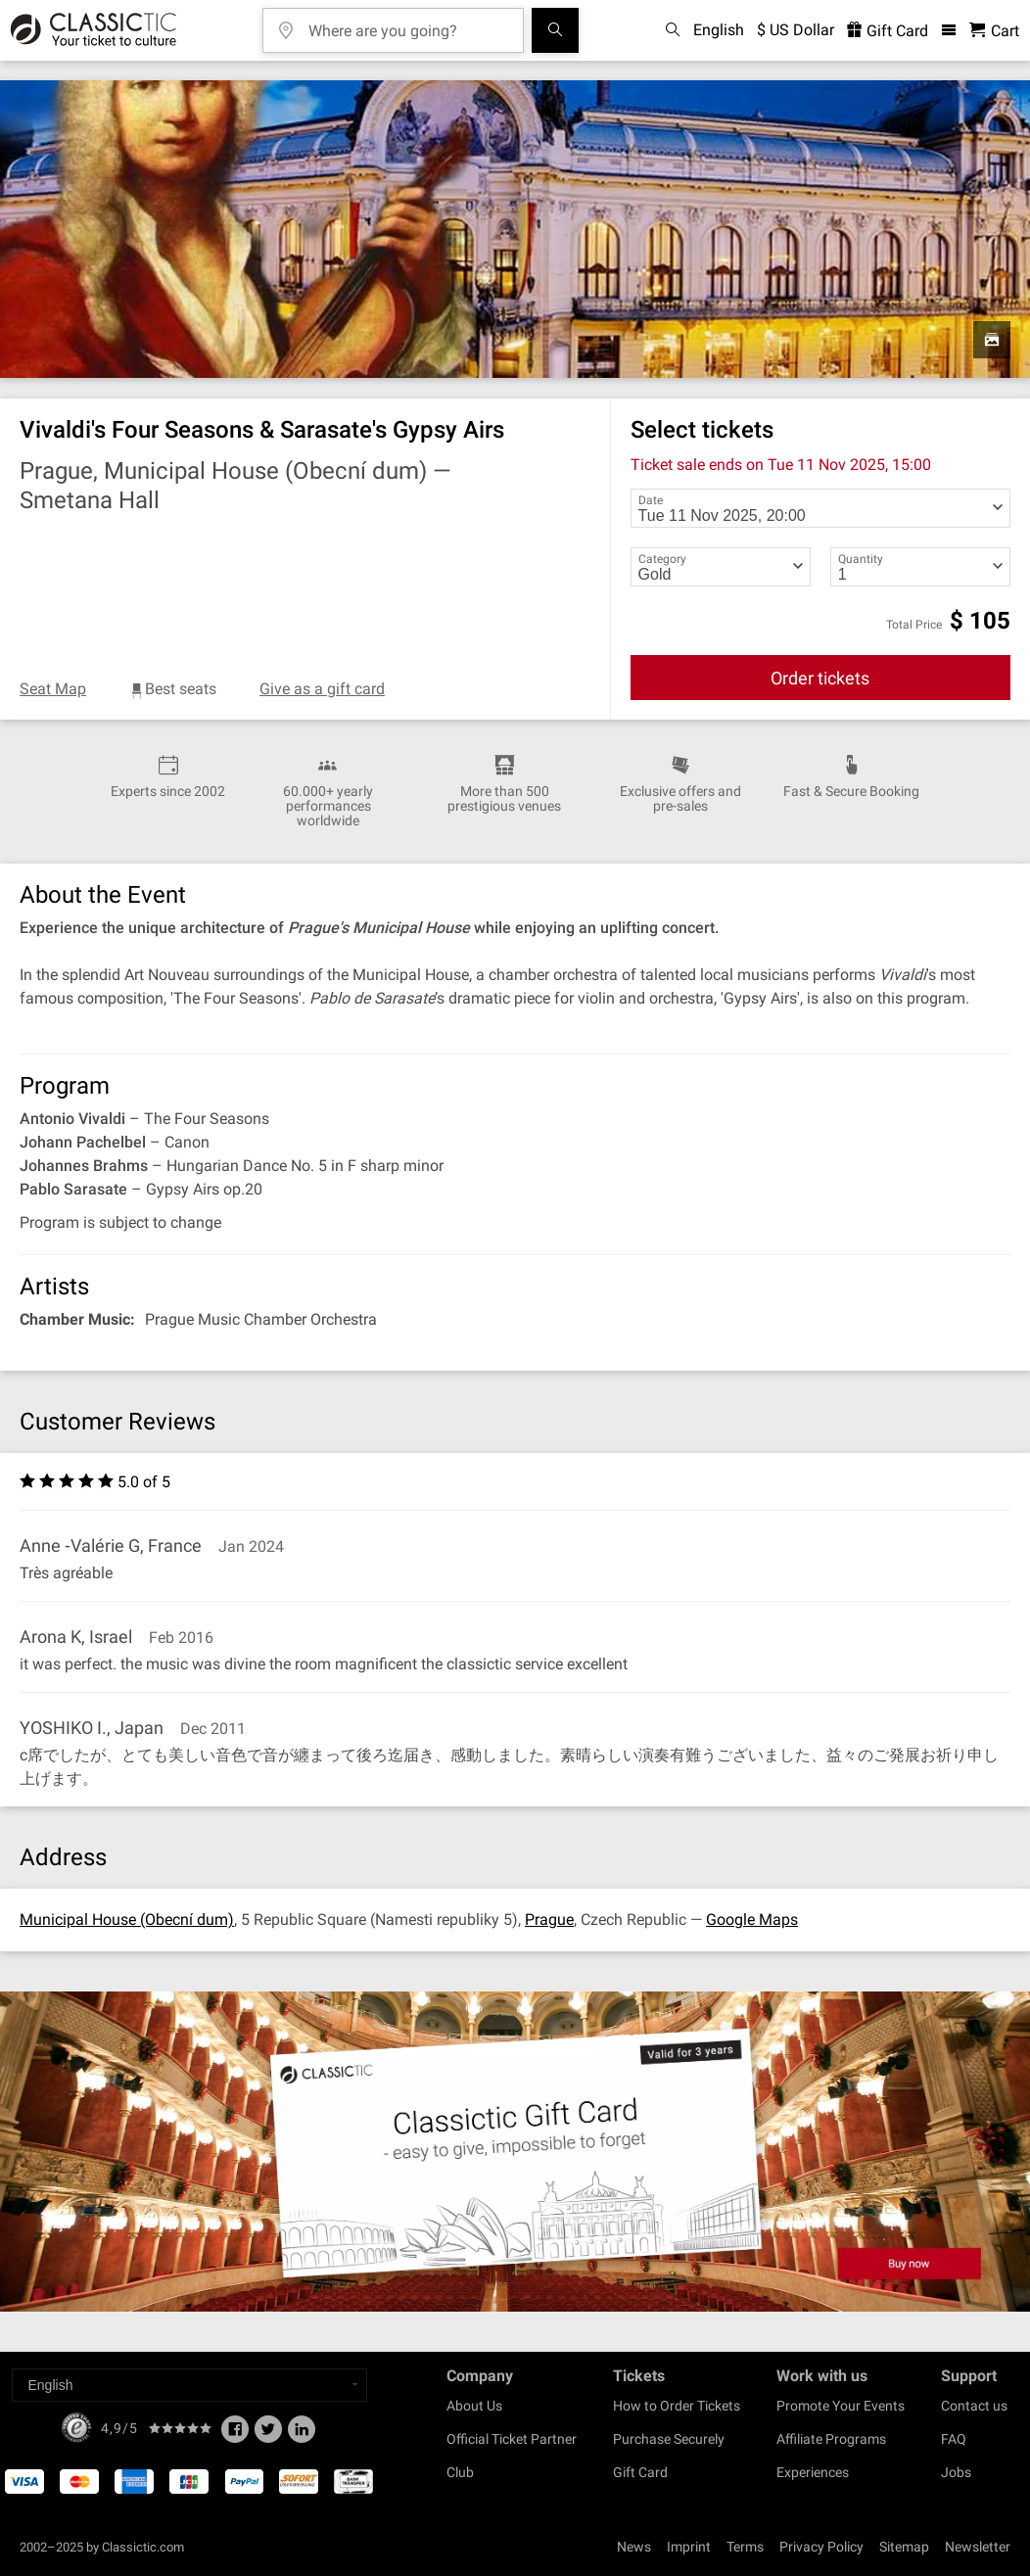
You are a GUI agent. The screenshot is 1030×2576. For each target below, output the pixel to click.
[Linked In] (301, 2435)
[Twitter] (268, 2435)
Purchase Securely (669, 2439)
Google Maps (752, 1919)
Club (460, 2472)
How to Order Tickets (676, 2405)
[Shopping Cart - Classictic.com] (994, 31)
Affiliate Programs (831, 2439)
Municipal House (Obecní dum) (127, 1919)
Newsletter (977, 2546)
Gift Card (640, 2472)
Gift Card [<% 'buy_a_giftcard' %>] (887, 31)
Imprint (689, 2546)
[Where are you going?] (407, 24)
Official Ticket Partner (511, 2439)
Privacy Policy (821, 2546)
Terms (745, 2546)
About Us (474, 2405)
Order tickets (820, 678)
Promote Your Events (840, 2405)
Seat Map (53, 688)
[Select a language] (189, 2385)
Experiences (812, 2472)
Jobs (956, 2472)
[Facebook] (235, 2435)
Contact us (974, 2405)
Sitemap (904, 2546)
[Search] (555, 30)
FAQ (953, 2439)
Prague (549, 1919)
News (634, 2546)
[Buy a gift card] (515, 2151)
